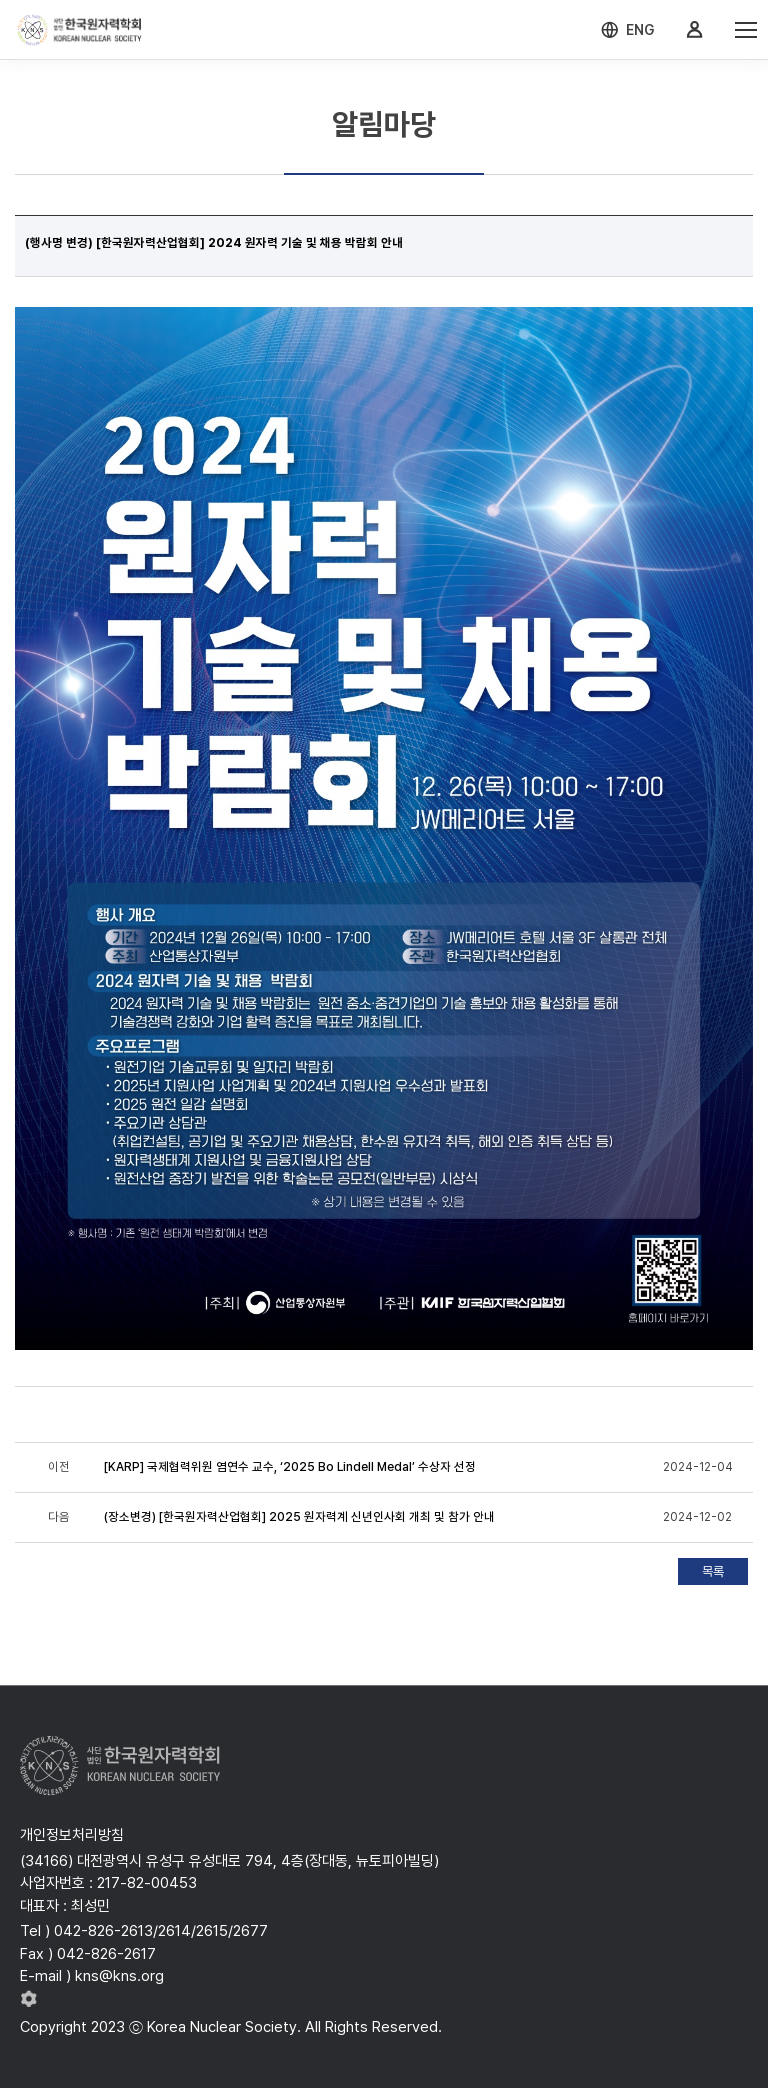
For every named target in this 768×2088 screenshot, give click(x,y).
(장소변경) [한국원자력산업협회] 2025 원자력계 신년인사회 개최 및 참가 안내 (299, 1517)
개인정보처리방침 (72, 1835)
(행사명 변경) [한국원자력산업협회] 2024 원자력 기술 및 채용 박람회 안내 (214, 243)
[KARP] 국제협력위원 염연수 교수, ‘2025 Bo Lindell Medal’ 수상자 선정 (290, 1467)
